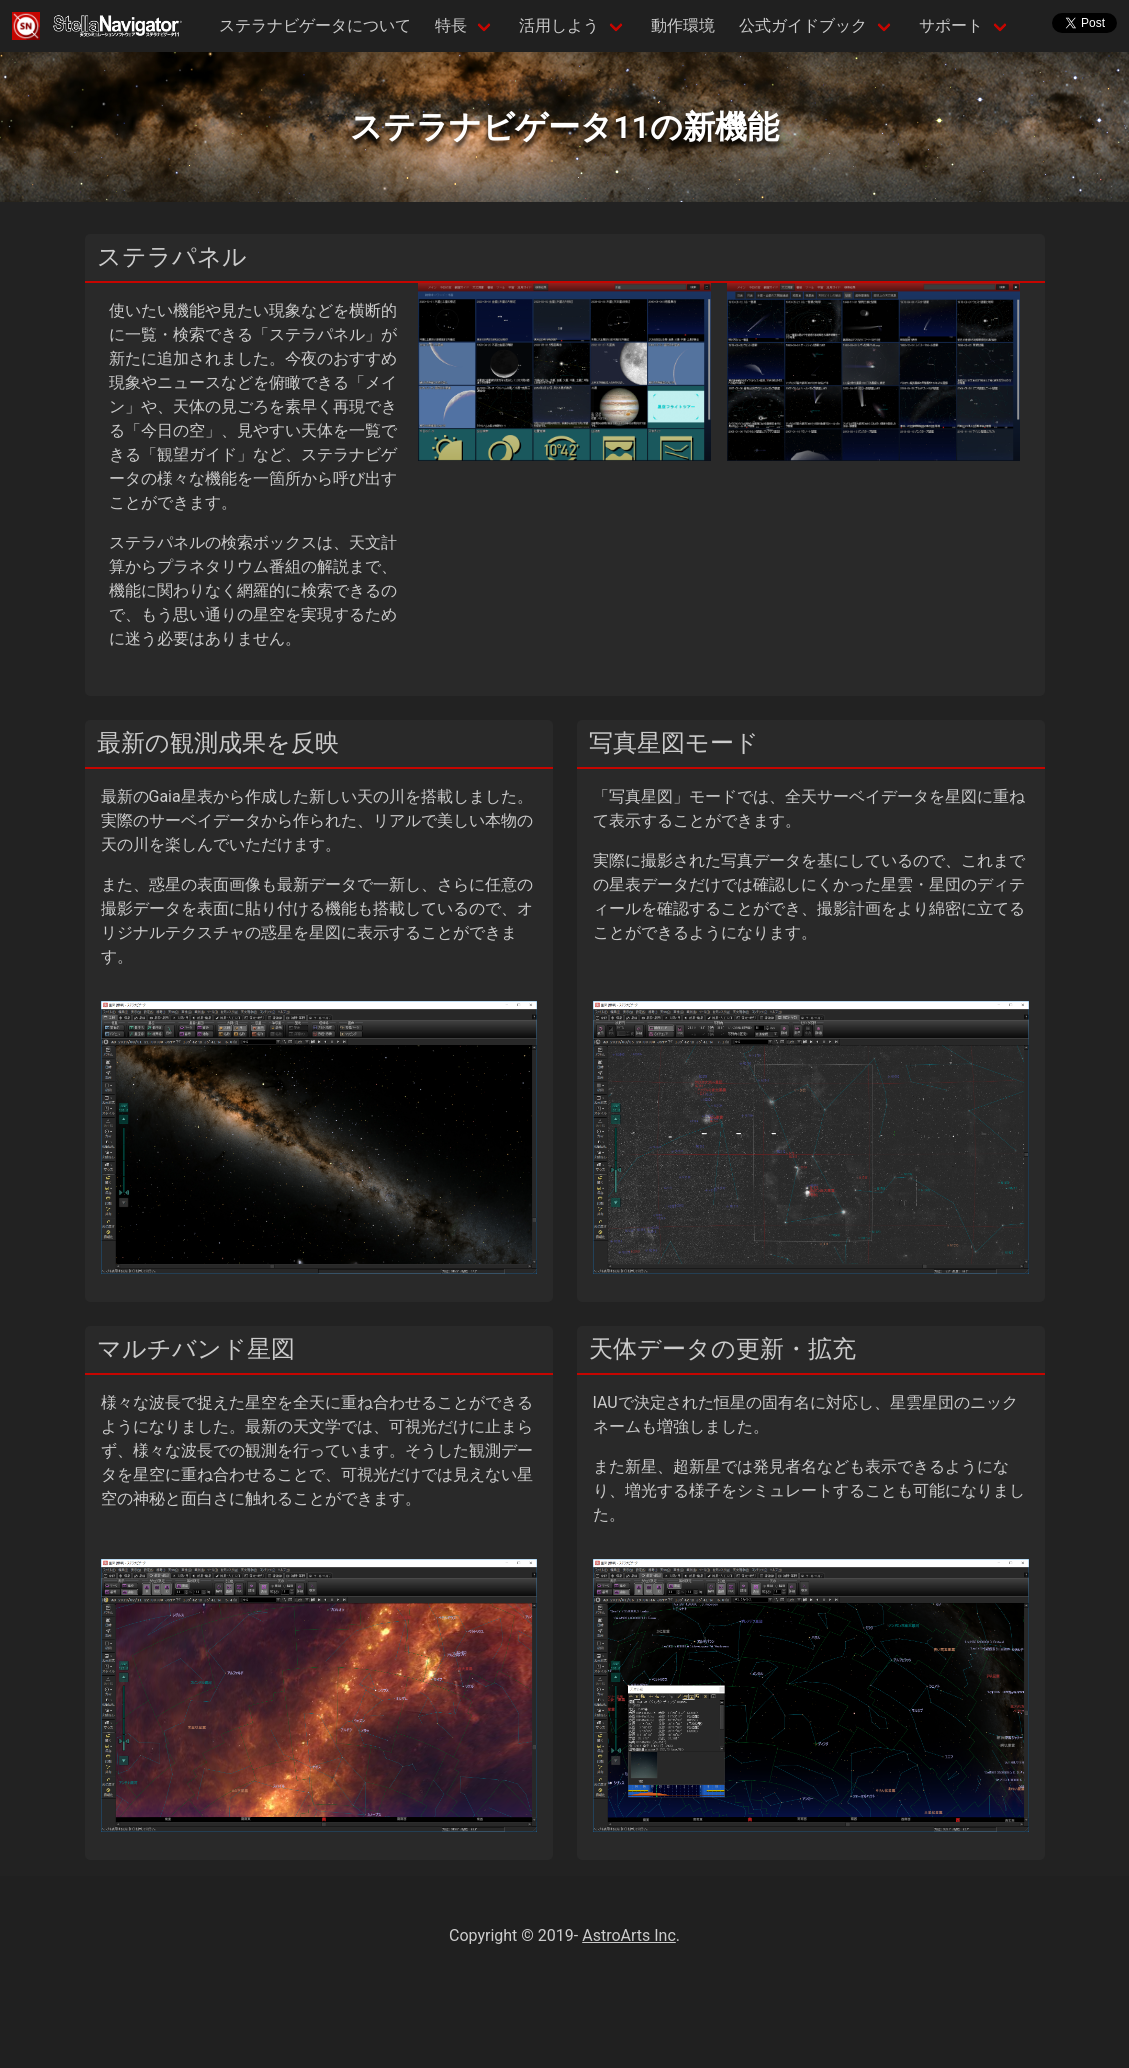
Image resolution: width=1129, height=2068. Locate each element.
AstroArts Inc (629, 1935)
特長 (451, 25)
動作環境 (683, 25)
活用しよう (559, 25)
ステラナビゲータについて (315, 25)
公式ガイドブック (803, 25)
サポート (951, 25)
